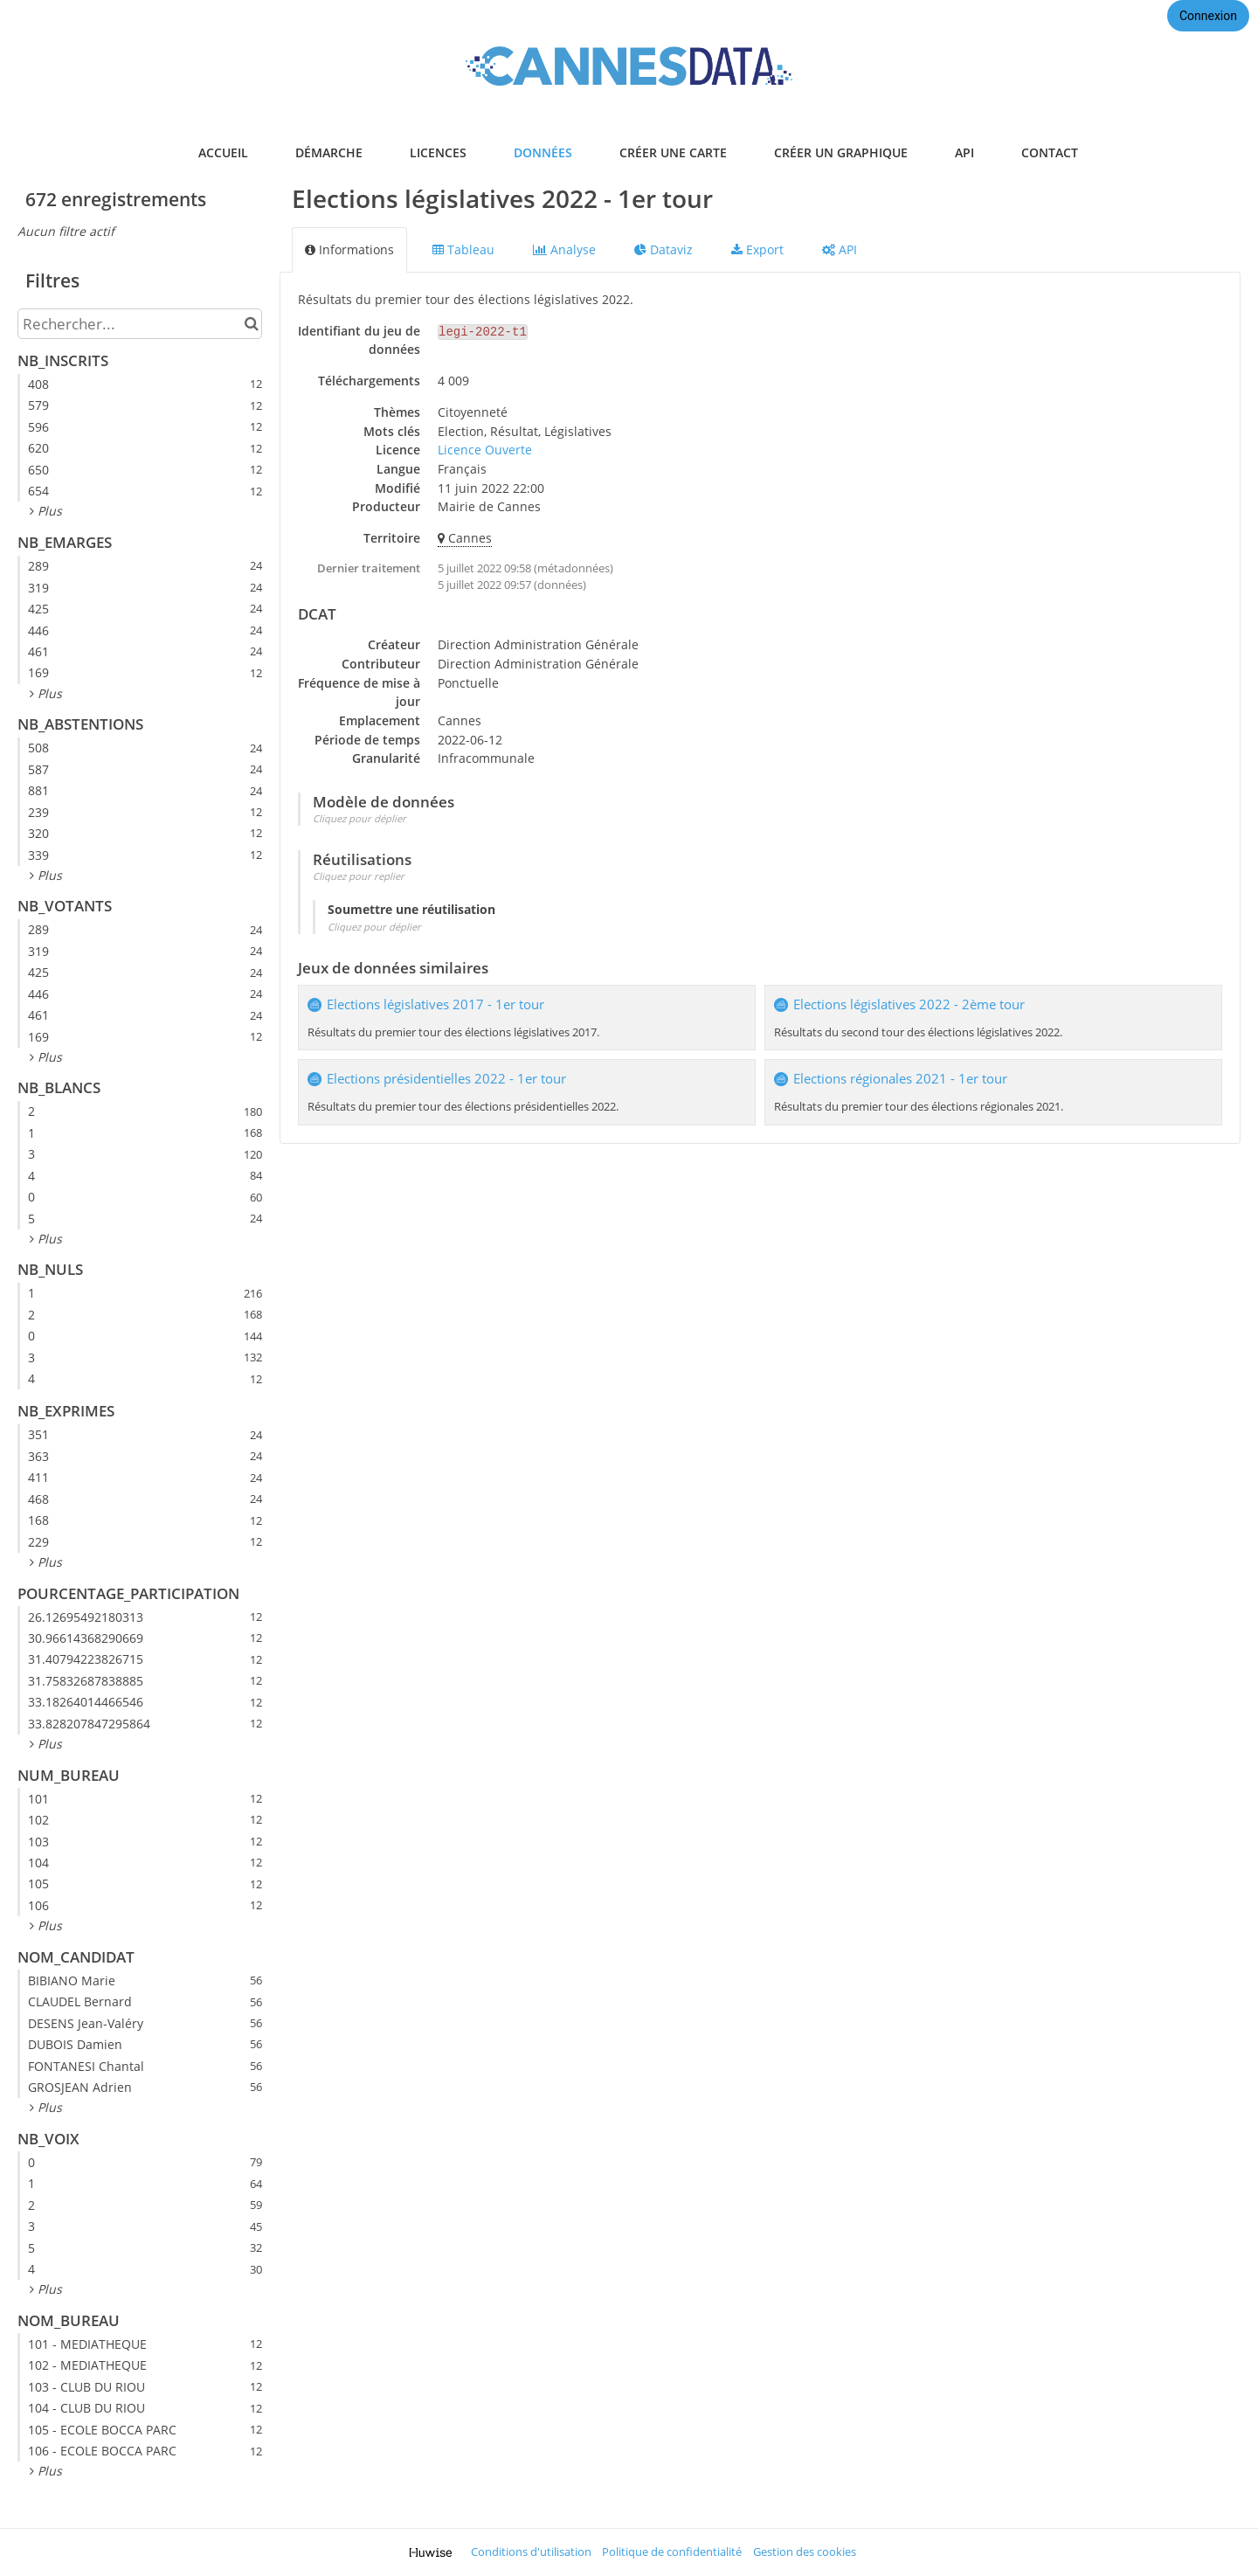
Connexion (1208, 16)
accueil (223, 152)
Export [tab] (757, 249)
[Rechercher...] (139, 323)
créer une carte (673, 152)
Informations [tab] (349, 249)
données (543, 152)
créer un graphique (841, 152)
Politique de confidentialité (672, 2552)
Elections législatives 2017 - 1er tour (435, 1004)
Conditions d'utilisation (531, 2552)
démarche (329, 152)
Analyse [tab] (564, 249)
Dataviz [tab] (663, 249)
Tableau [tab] (463, 249)
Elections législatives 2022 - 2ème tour (909, 1004)
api (964, 152)
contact (1049, 152)
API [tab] (839, 249)
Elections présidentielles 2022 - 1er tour (446, 1079)
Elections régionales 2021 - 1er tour (900, 1079)
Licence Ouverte (485, 449)
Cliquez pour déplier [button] (359, 818)
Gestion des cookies (804, 2552)
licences (438, 152)
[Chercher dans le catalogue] (251, 323)
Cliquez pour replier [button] (358, 876)
